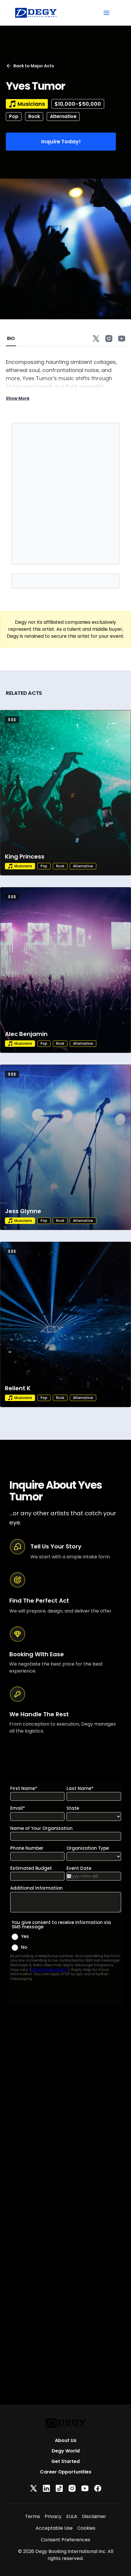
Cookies (86, 2528)
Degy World (66, 2451)
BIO (11, 338)
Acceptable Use (54, 2528)
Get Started (65, 2461)
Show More (17, 398)
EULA (71, 2516)
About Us (65, 2440)
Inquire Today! (61, 141)
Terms (32, 2516)
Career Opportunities (65, 2471)
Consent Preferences (65, 2539)
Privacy (53, 2516)
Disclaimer (94, 2516)
